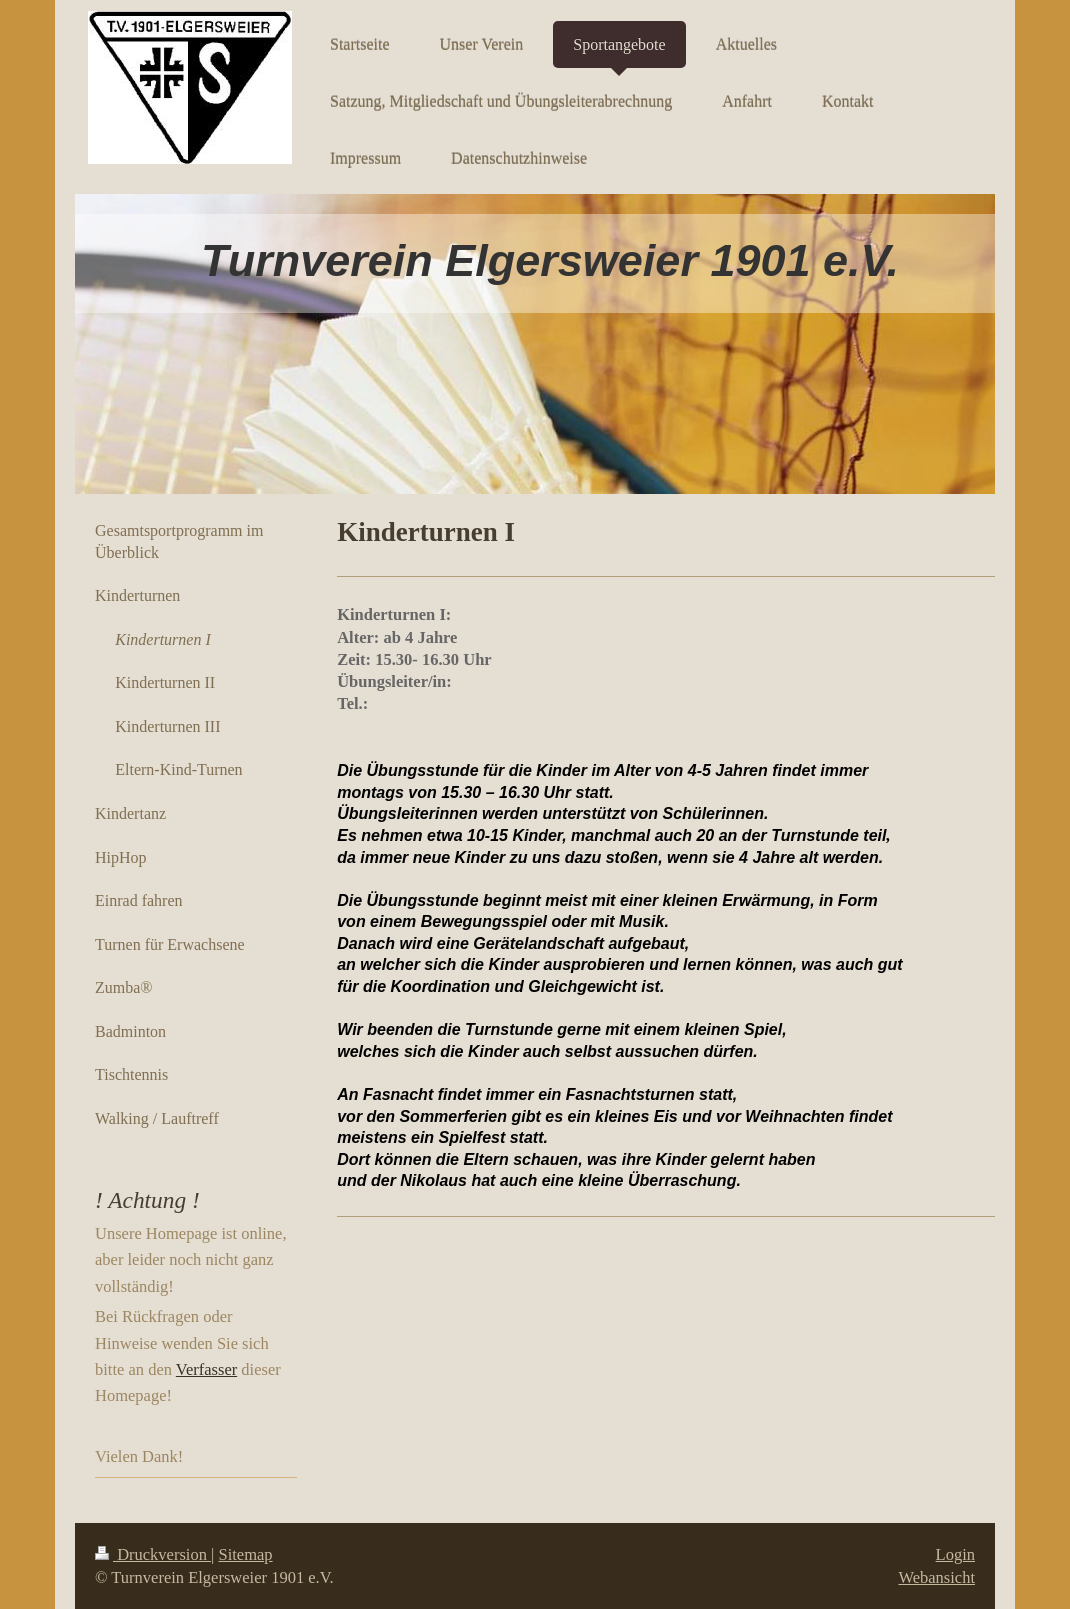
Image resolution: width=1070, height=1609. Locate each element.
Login (955, 1554)
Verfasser (206, 1369)
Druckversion (153, 1554)
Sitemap (246, 1554)
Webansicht (936, 1577)
